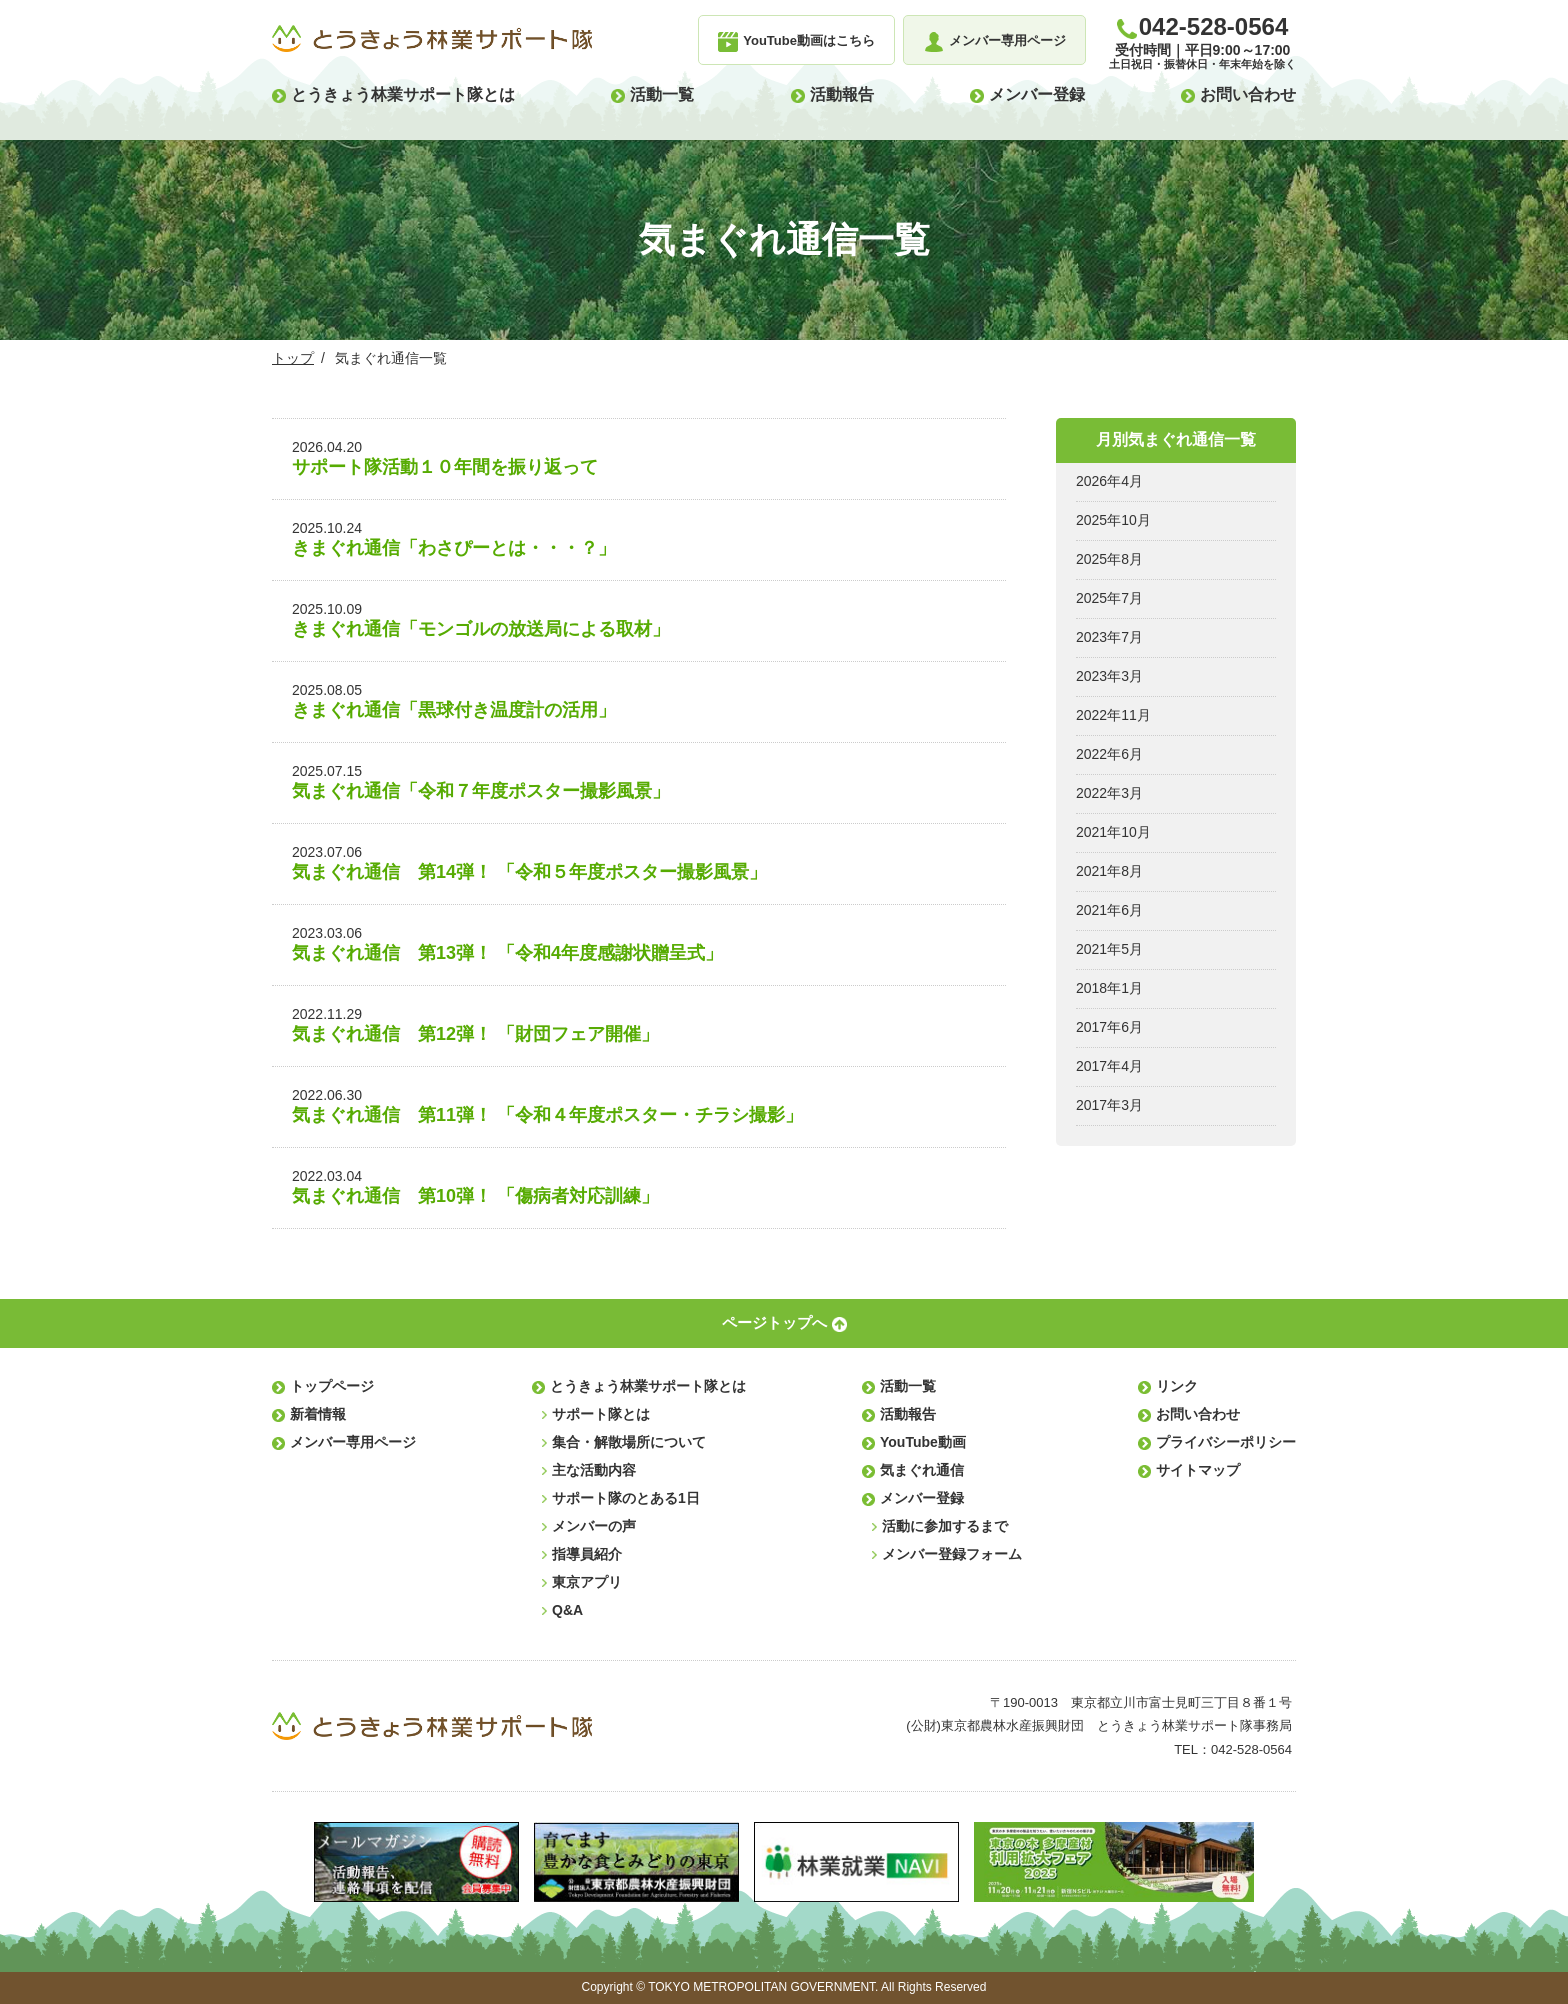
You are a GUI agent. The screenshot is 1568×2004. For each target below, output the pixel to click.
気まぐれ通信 (922, 1470)
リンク (1177, 1386)
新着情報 (318, 1414)
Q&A (567, 1610)
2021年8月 (1109, 871)
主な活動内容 (594, 1470)
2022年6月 (1109, 754)
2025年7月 (1109, 598)
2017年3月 (1109, 1105)
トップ (293, 358)
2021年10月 (1113, 832)
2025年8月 (1109, 559)
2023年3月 (1109, 676)
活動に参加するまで (945, 1526)
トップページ (332, 1386)
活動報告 (842, 94)
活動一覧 (662, 94)
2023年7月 (1109, 637)
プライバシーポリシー (1226, 1442)
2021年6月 (1109, 910)
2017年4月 (1109, 1066)
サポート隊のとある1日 (626, 1498)
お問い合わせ (1248, 94)
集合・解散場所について (629, 1442)
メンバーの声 (594, 1526)
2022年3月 (1109, 793)
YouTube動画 (923, 1442)
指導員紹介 (587, 1554)
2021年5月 (1109, 949)
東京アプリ (587, 1582)
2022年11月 (1113, 715)
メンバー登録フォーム (952, 1554)
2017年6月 (1109, 1027)
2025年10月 (1113, 520)
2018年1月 (1109, 988)
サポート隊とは (601, 1414)
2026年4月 (1109, 481)
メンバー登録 (1037, 94)
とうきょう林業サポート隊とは (403, 94)
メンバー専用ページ (353, 1442)
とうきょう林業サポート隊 (432, 39)
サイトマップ (1198, 1470)
